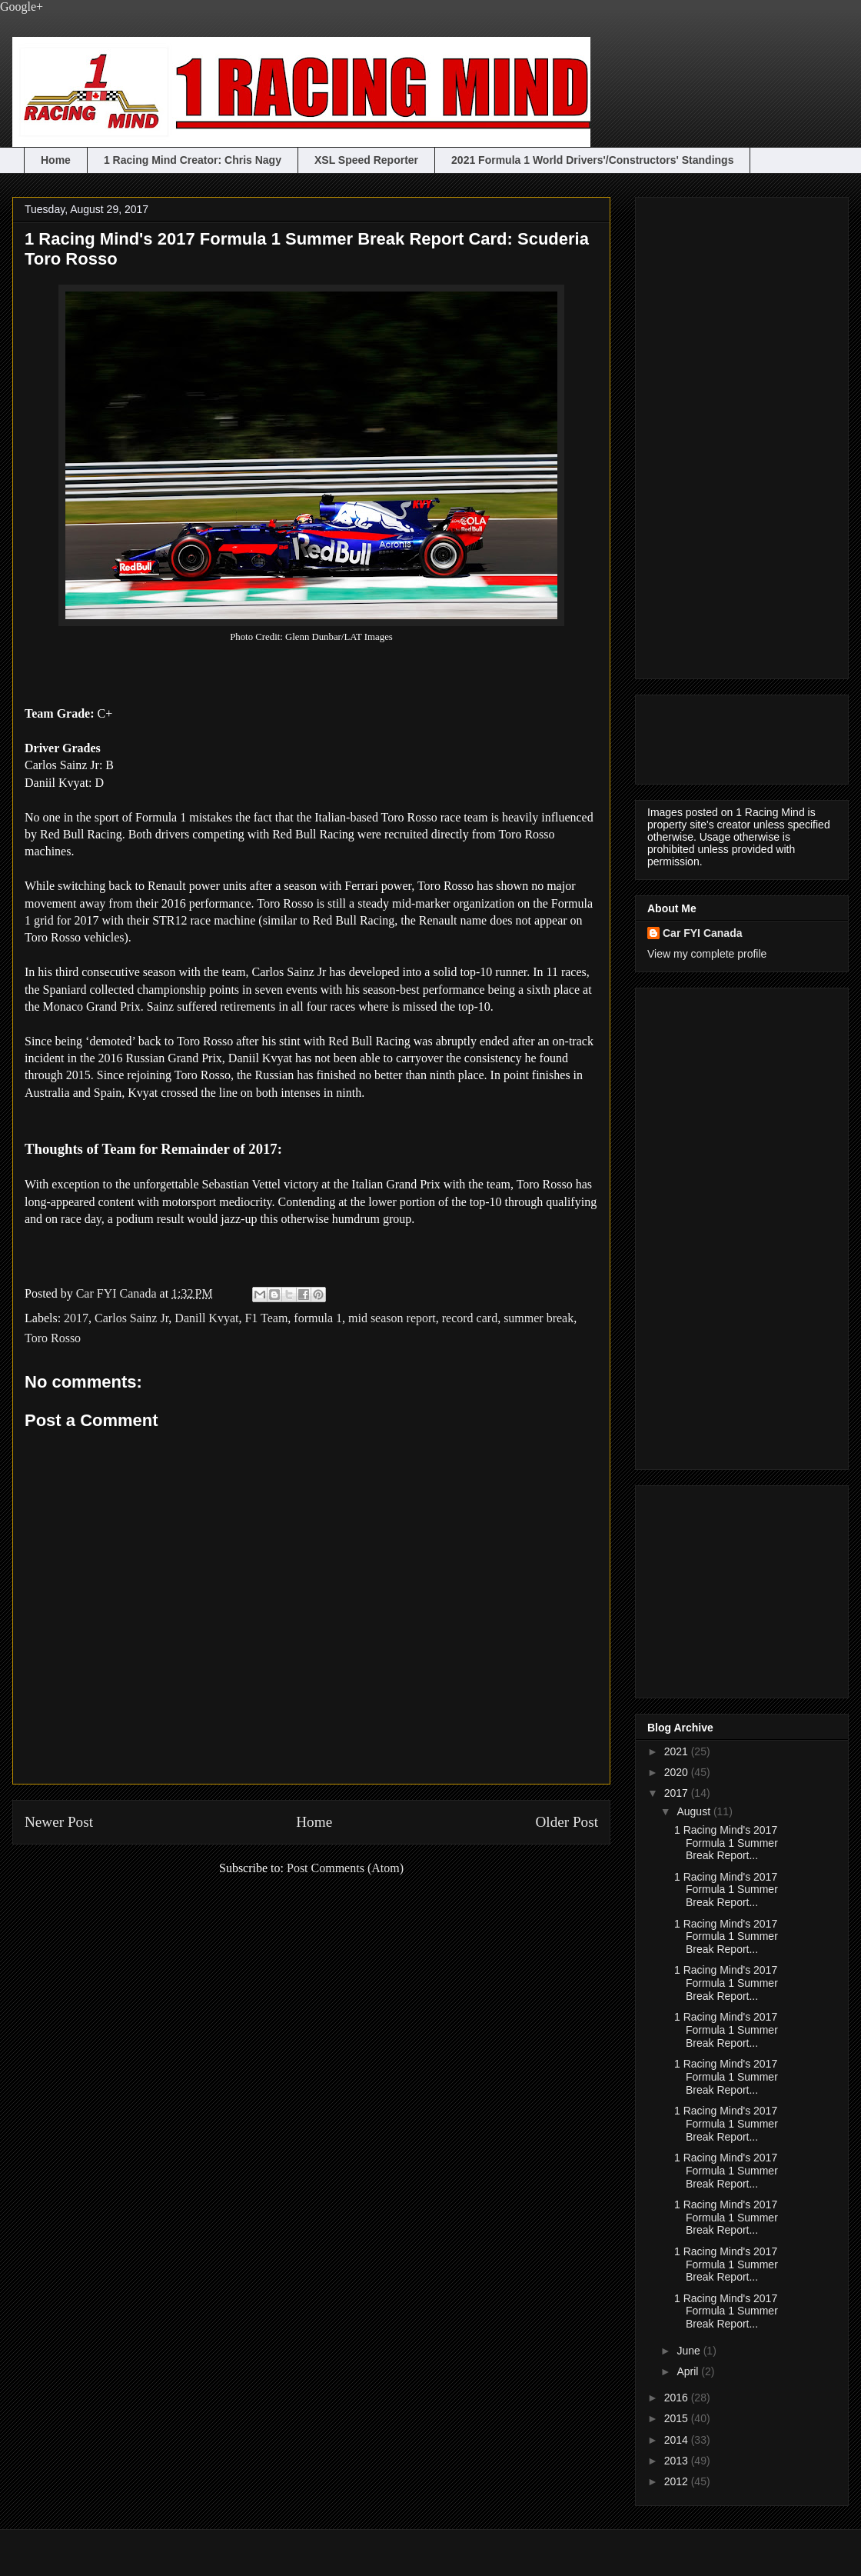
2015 (677, 2418)
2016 (677, 2397)
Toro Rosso (53, 1338)
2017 (76, 1318)
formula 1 (318, 1318)
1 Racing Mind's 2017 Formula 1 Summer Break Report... (726, 1843)
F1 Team (266, 1318)
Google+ (21, 6)
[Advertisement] (708, 434)
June (689, 2350)
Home (56, 160)
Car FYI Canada (118, 1293)
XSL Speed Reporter (366, 160)
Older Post (566, 1822)
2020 (677, 1772)
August (694, 1811)
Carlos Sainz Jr (131, 1318)
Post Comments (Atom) (345, 1868)
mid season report (392, 1318)
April (688, 2371)
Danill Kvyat (206, 1318)
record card (469, 1318)
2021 (677, 1751)
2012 (677, 2481)
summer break (538, 1318)
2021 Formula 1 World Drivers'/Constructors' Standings (592, 160)
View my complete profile (706, 954)
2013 (677, 2460)
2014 (677, 2440)
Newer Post (59, 1822)
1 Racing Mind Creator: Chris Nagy (192, 160)
